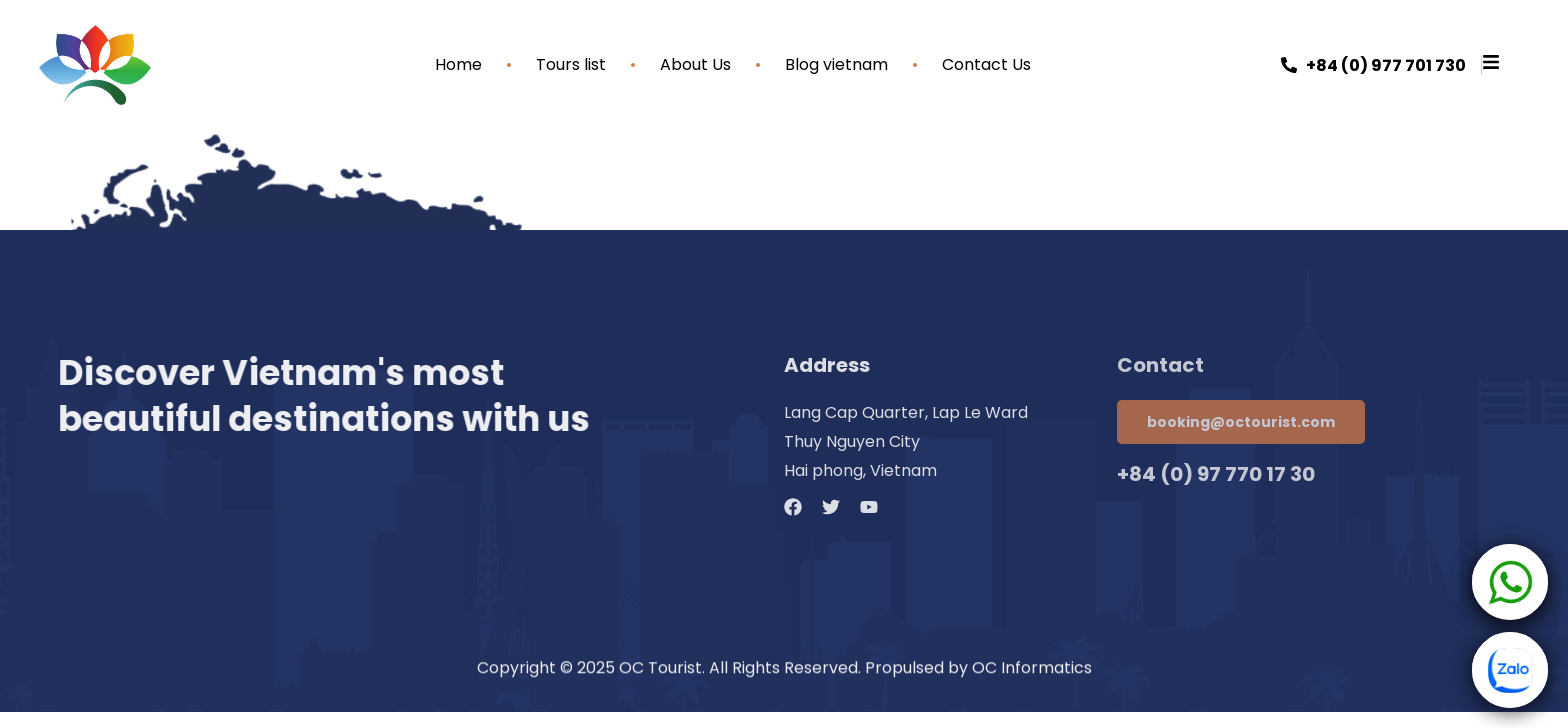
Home (458, 65)
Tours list (571, 65)
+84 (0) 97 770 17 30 (1216, 474)
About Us (695, 65)
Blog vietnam (836, 65)
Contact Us (986, 65)
